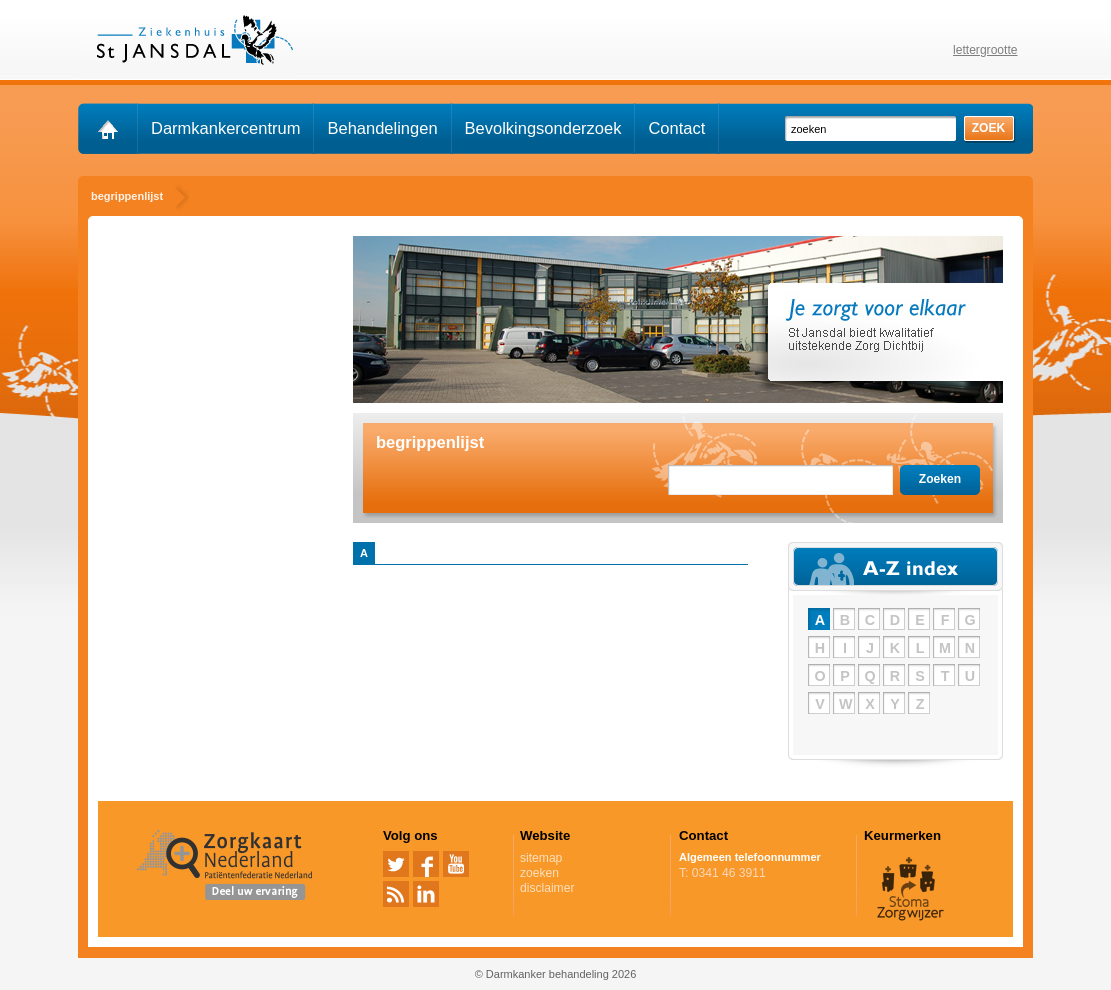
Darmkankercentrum (225, 128)
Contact (676, 128)
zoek (989, 128)
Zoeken (940, 479)
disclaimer (547, 888)
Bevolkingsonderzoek (543, 128)
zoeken (539, 873)
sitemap (541, 858)
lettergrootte (985, 50)
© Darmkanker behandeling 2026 (556, 974)
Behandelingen (382, 128)
